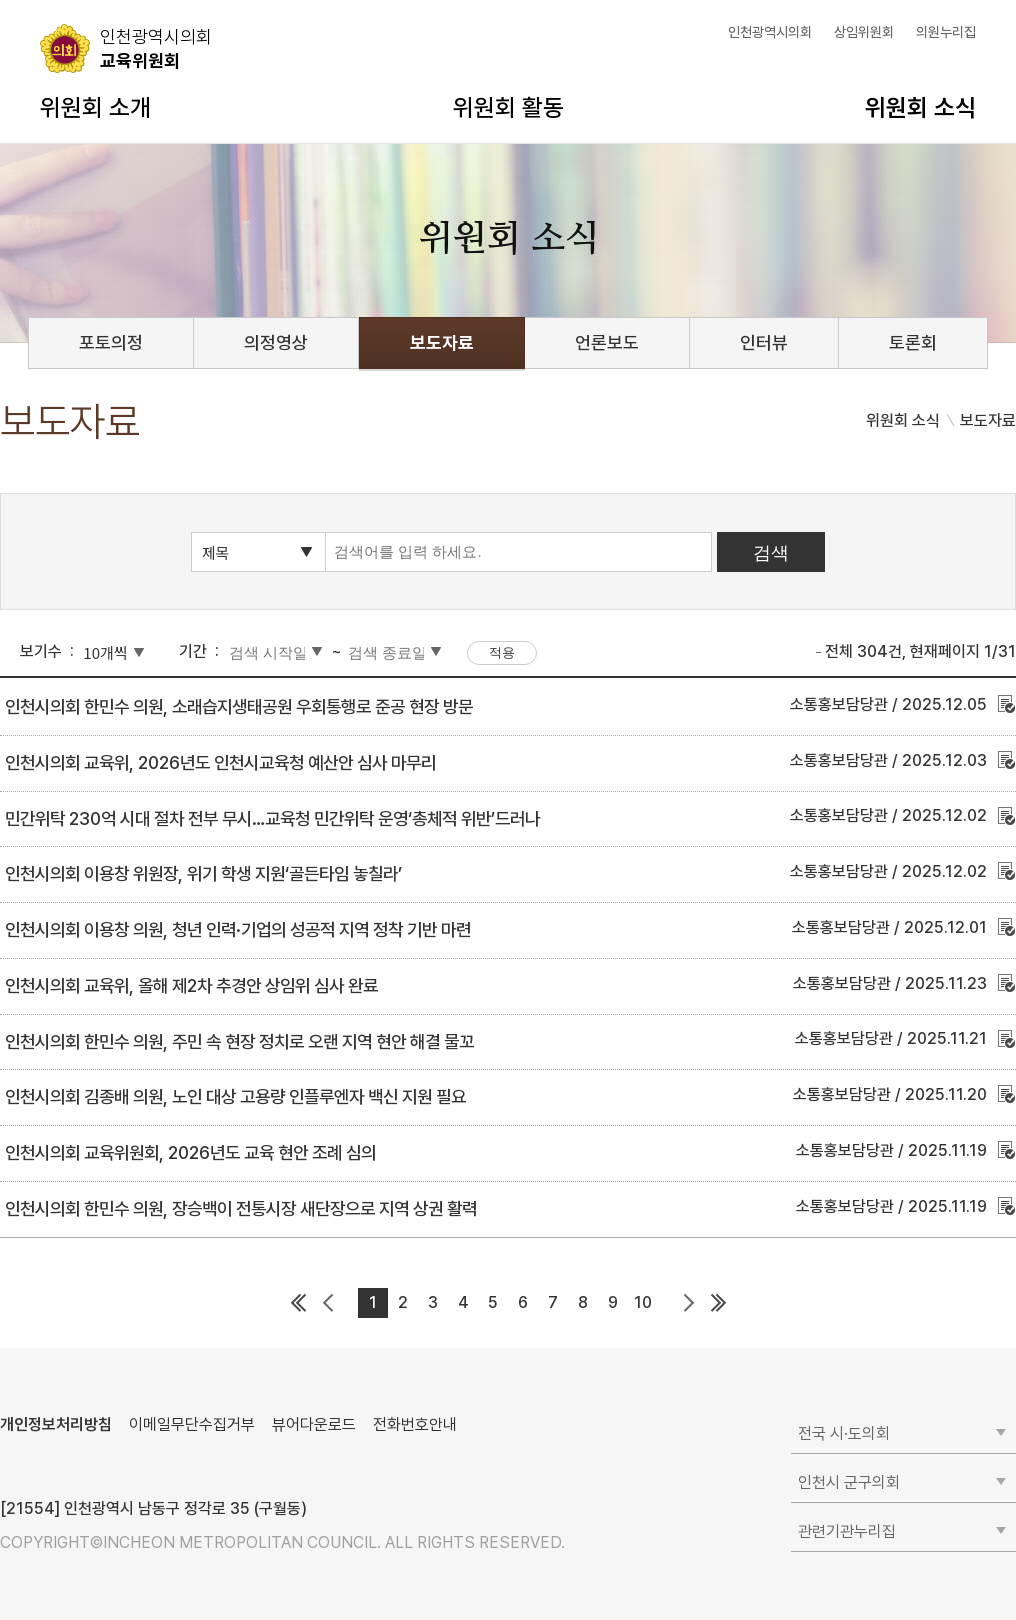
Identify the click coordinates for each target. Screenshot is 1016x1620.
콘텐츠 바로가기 (51, 0)
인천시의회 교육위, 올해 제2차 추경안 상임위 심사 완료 (191, 985)
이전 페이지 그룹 (328, 1303)
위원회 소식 (920, 107)
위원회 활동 (508, 107)
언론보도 (607, 342)
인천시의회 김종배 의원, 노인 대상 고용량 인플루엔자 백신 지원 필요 (235, 1096)
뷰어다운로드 (314, 1424)
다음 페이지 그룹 (688, 1303)
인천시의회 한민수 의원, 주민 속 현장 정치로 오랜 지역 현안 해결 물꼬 (239, 1041)
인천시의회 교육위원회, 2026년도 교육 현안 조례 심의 (190, 1152)
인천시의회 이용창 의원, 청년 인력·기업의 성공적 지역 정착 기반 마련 (238, 929)
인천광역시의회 (770, 32)
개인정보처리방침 (56, 1424)
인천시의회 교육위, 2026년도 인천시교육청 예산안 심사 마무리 (220, 762)
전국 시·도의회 (844, 1433)
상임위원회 (864, 32)
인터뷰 (764, 342)
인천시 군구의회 (849, 1482)
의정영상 (276, 342)
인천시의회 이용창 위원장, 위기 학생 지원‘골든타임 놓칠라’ (203, 873)
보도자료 (442, 342)
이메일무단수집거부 (192, 1424)
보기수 (41, 651)
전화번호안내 (415, 1424)
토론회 (913, 342)
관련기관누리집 (847, 1531)
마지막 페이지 (718, 1303)
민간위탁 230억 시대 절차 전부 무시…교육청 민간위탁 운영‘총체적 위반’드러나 (272, 818)
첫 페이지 (298, 1303)
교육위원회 (156, 48)
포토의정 (111, 342)
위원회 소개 (95, 107)
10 (643, 1302)
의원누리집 (946, 32)
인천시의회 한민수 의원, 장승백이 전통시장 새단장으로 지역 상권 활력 (241, 1208)
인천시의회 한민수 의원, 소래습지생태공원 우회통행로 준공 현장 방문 (239, 706)
